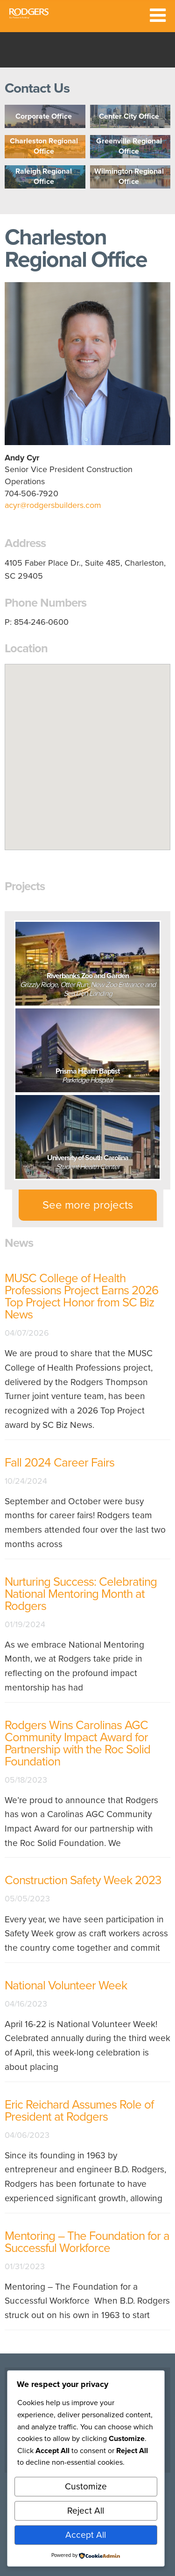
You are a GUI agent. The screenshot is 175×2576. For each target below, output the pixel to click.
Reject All (85, 2510)
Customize (86, 2486)
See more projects (87, 1205)
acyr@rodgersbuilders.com (53, 505)
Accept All (85, 2535)
